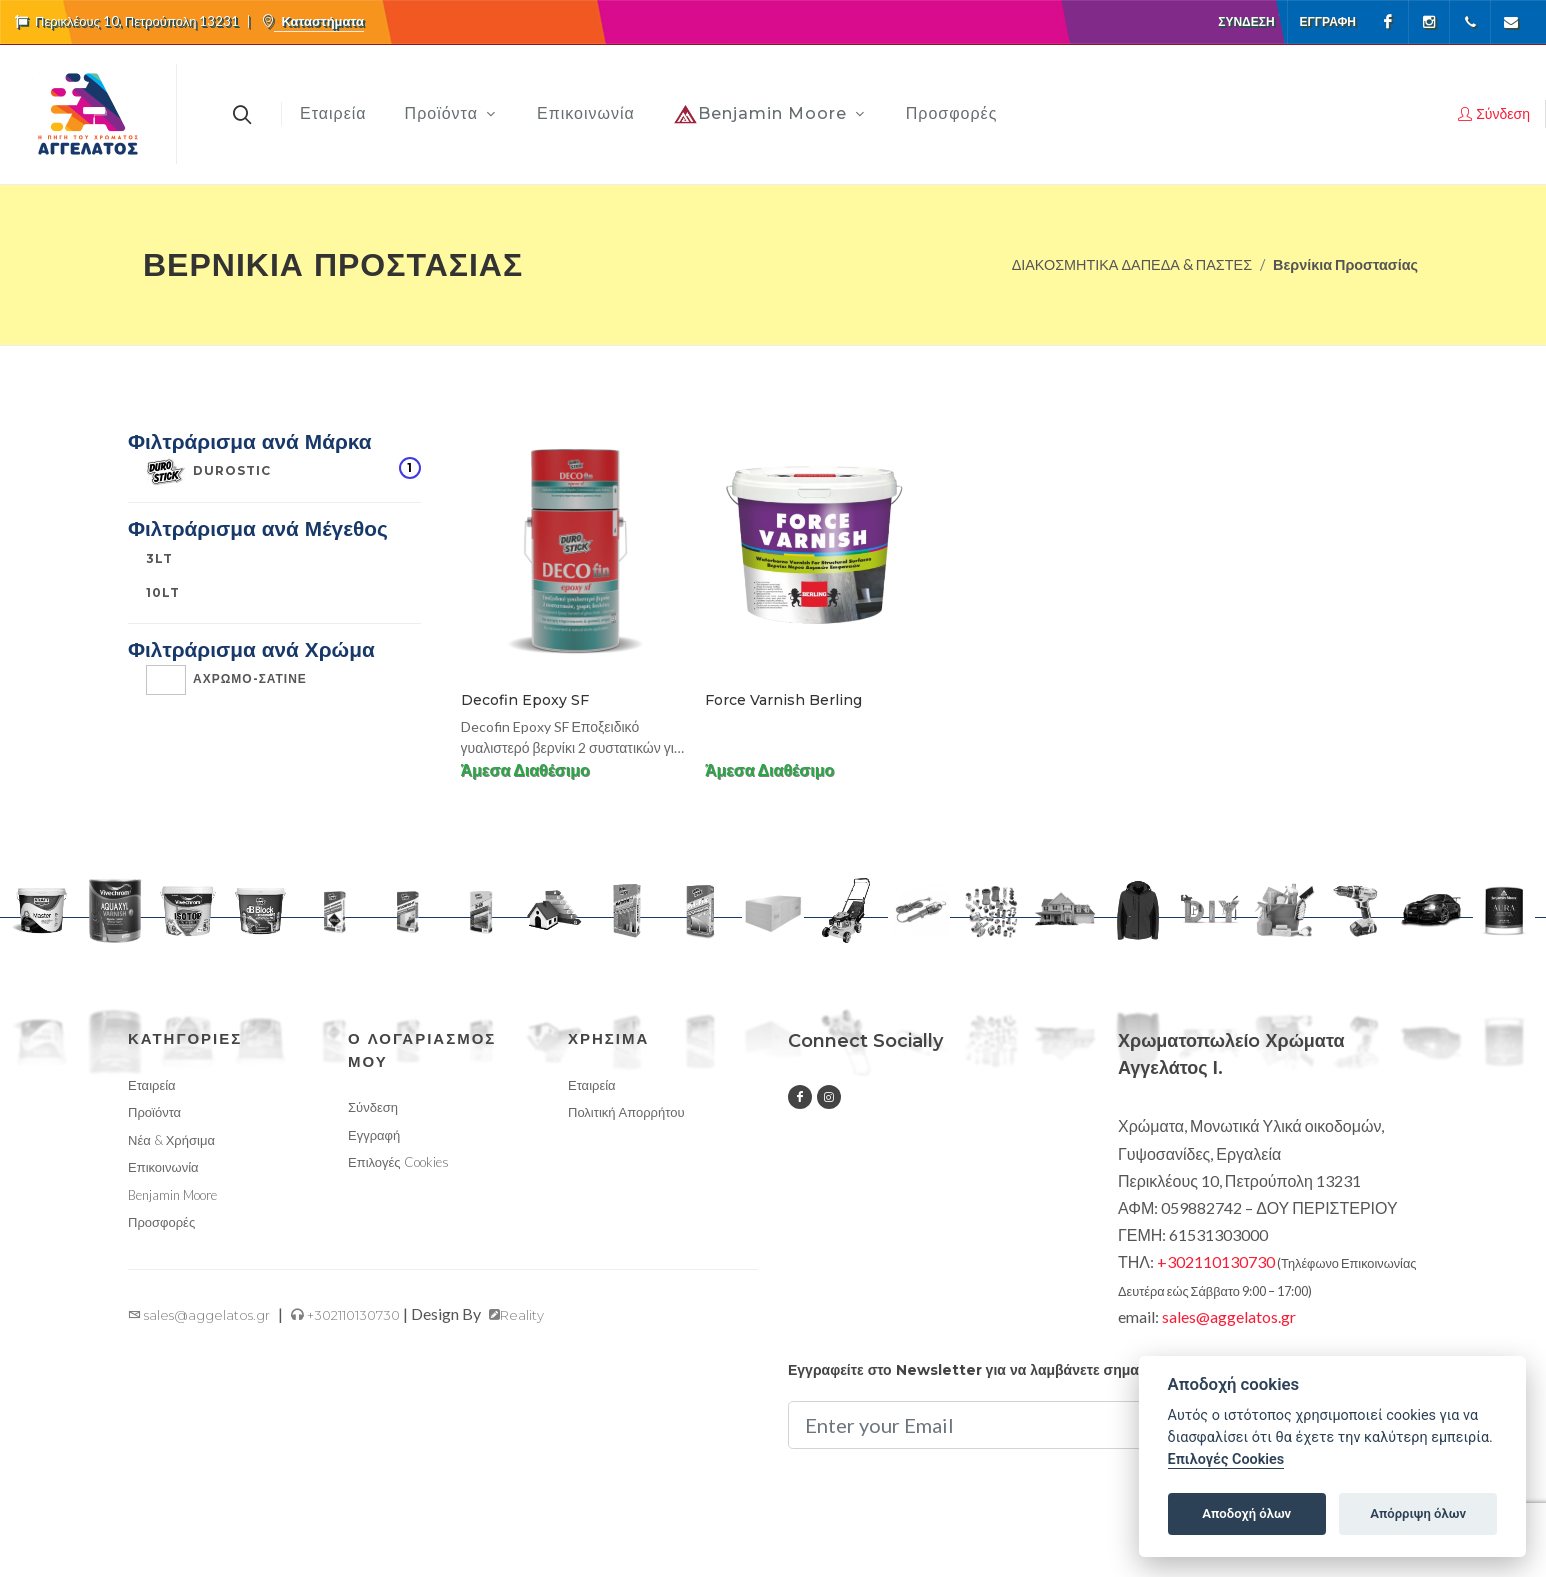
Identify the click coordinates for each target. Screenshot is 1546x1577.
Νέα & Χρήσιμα (171, 1140)
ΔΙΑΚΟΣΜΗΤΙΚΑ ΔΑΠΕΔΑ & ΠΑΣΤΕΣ (1132, 264)
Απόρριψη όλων (1418, 1513)
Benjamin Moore (172, 1195)
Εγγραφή (1328, 21)
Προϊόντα (154, 1112)
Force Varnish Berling (783, 700)
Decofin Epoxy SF (525, 700)
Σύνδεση (1246, 21)
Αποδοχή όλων (1246, 1513)
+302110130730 (345, 1315)
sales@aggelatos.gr (199, 1315)
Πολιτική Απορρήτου (626, 1112)
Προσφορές (161, 1222)
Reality (516, 1315)
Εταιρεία (152, 1085)
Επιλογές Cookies (398, 1162)
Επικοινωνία (163, 1167)
